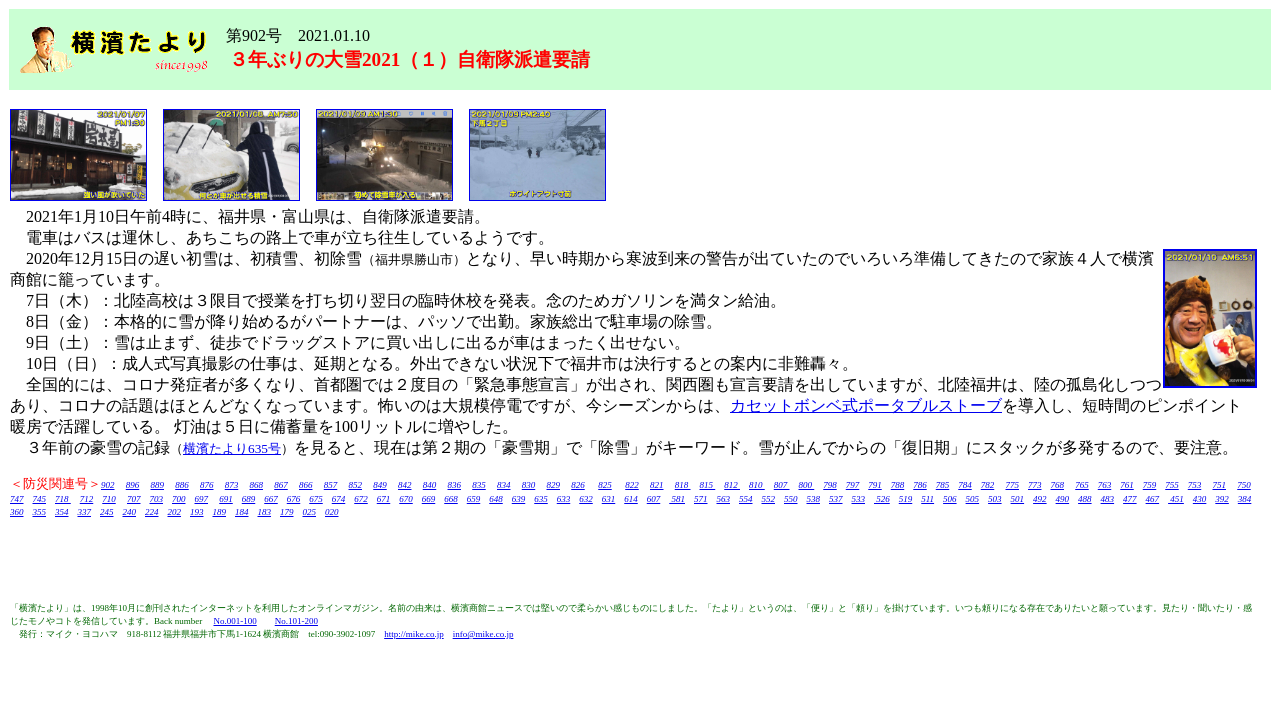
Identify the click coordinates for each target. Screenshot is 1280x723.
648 (496, 499)
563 (724, 499)
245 (107, 512)
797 (853, 485)
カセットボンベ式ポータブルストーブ (866, 405)
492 (1040, 499)
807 (782, 485)
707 (134, 499)
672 (361, 499)
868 (257, 485)
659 (474, 499)
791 (875, 485)
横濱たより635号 (232, 448)
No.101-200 (296, 621)
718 (63, 499)
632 (586, 499)
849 (380, 485)
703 (157, 499)
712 (87, 499)
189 (220, 512)
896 (133, 485)
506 (950, 499)
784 (965, 485)
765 (1082, 485)
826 (578, 485)
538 (814, 499)
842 (405, 485)
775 (1013, 485)
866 (306, 485)
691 (226, 499)
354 (62, 512)
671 (384, 499)
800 (807, 485)
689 (249, 499)
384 (1245, 499)
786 (920, 485)
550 (791, 499)
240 (130, 512)
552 (769, 499)
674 (339, 499)
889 (158, 485)
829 (554, 485)
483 (1108, 499)
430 (1200, 499)
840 (430, 485)
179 (287, 512)
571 (701, 499)
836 (455, 485)
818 (683, 485)
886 (182, 485)
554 (746, 499)
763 (1105, 485)
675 (316, 499)
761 (1127, 485)
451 (1176, 499)
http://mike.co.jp (414, 634)
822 (632, 485)
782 (988, 485)
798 (830, 485)
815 (708, 485)
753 (1195, 485)
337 (85, 512)
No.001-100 (234, 621)
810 (757, 485)
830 (529, 485)
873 (232, 485)
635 (541, 499)
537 (836, 499)
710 (109, 499)
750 (1244, 485)
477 (1130, 499)
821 (657, 485)
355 (40, 512)
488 (1085, 499)
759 (1150, 485)
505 (973, 499)
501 (1018, 499)
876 (207, 485)
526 (882, 499)
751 (1220, 485)
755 (1172, 485)
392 (1222, 499)
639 (519, 499)
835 (479, 485)
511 (927, 499)
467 (1153, 499)
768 (1058, 485)
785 (943, 485)
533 (859, 499)
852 (356, 485)
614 (631, 499)
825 (605, 485)
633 (564, 499)
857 (331, 485)
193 (197, 512)
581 (677, 499)
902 (108, 485)
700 (179, 499)
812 (732, 485)
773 (1035, 485)
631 (609, 499)
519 (906, 499)
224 (152, 512)
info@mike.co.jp (483, 634)
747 (17, 499)
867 (281, 485)
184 (242, 512)
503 (995, 499)
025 (310, 512)
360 (17, 512)
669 (429, 499)
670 (406, 499)
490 (1063, 499)
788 (898, 485)
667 (271, 499)
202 (175, 512)
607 (654, 499)
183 (265, 512)
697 (202, 499)
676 (294, 499)
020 (332, 512)
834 (504, 485)
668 (451, 499)
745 (40, 499)
